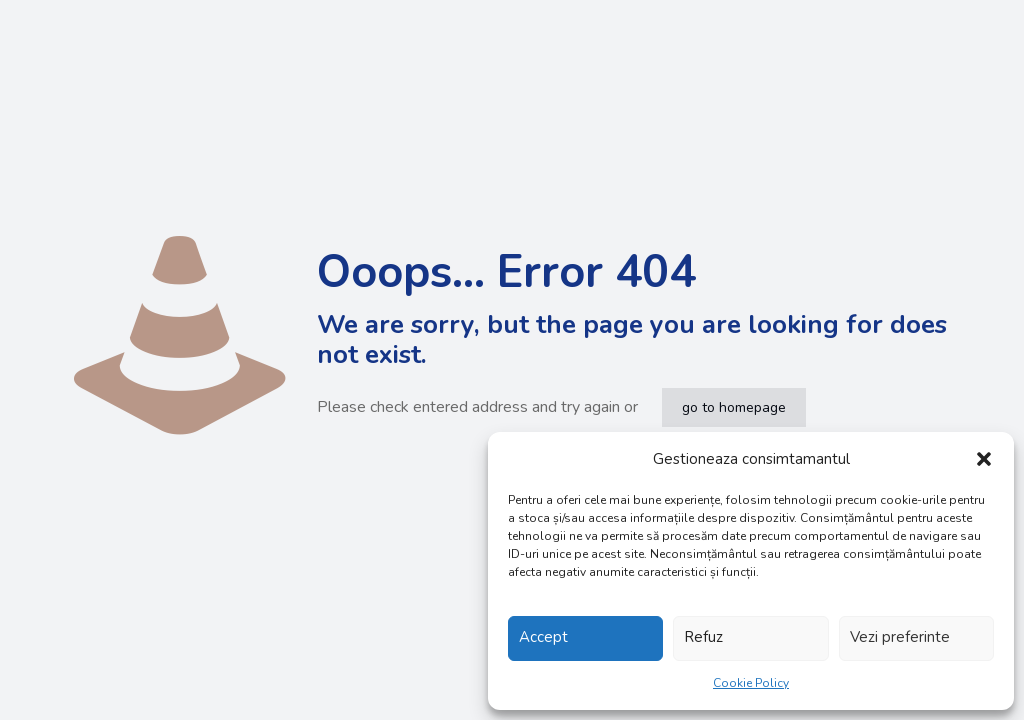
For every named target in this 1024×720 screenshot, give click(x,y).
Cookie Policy (751, 683)
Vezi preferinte (900, 637)
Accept (543, 637)
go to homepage (734, 407)
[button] (984, 459)
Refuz (703, 637)
